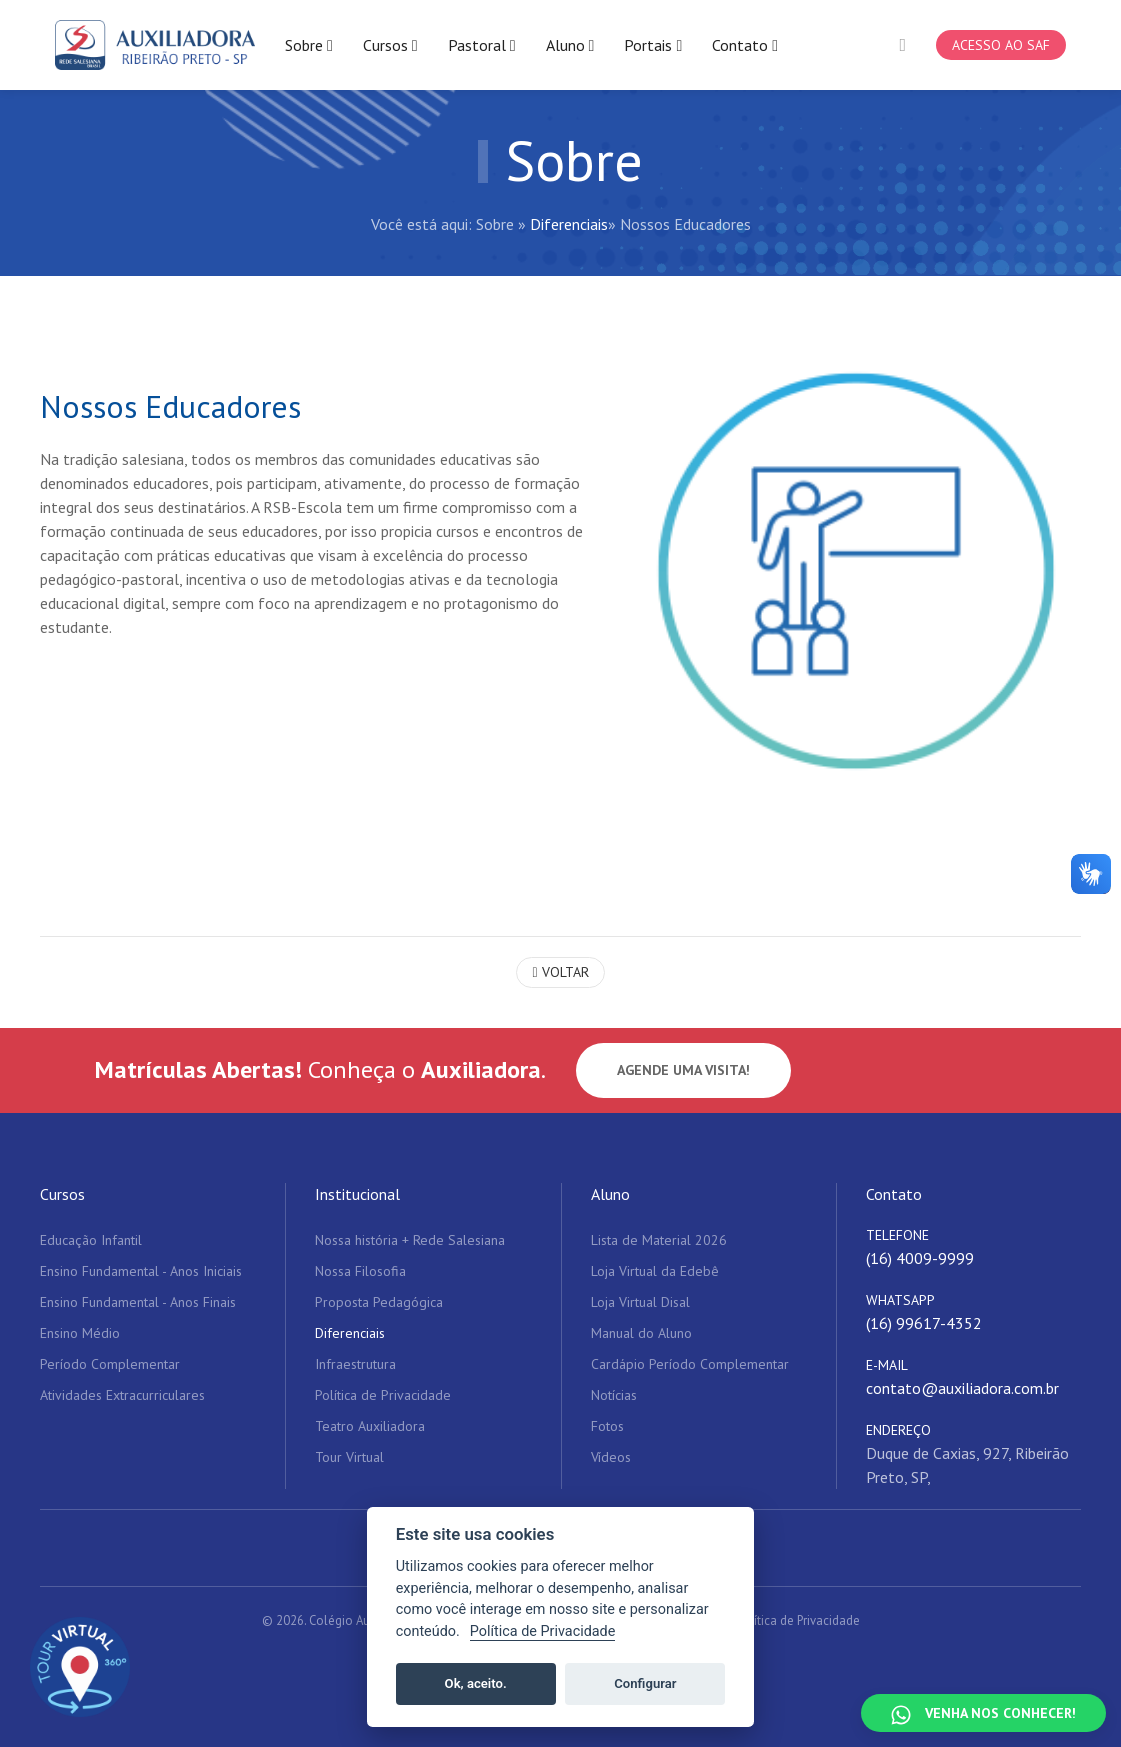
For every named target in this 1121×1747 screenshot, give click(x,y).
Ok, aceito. (476, 1683)
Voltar (560, 972)
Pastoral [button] (482, 45)
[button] (902, 45)
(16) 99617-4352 (924, 1323)
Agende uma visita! (683, 1070)
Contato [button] (745, 45)
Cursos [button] (390, 45)
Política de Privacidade (798, 1620)
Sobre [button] (309, 45)
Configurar (645, 1683)
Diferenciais (569, 224)
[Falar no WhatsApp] (983, 1713)
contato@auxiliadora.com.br (962, 1388)
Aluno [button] (570, 45)
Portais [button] (653, 45)
